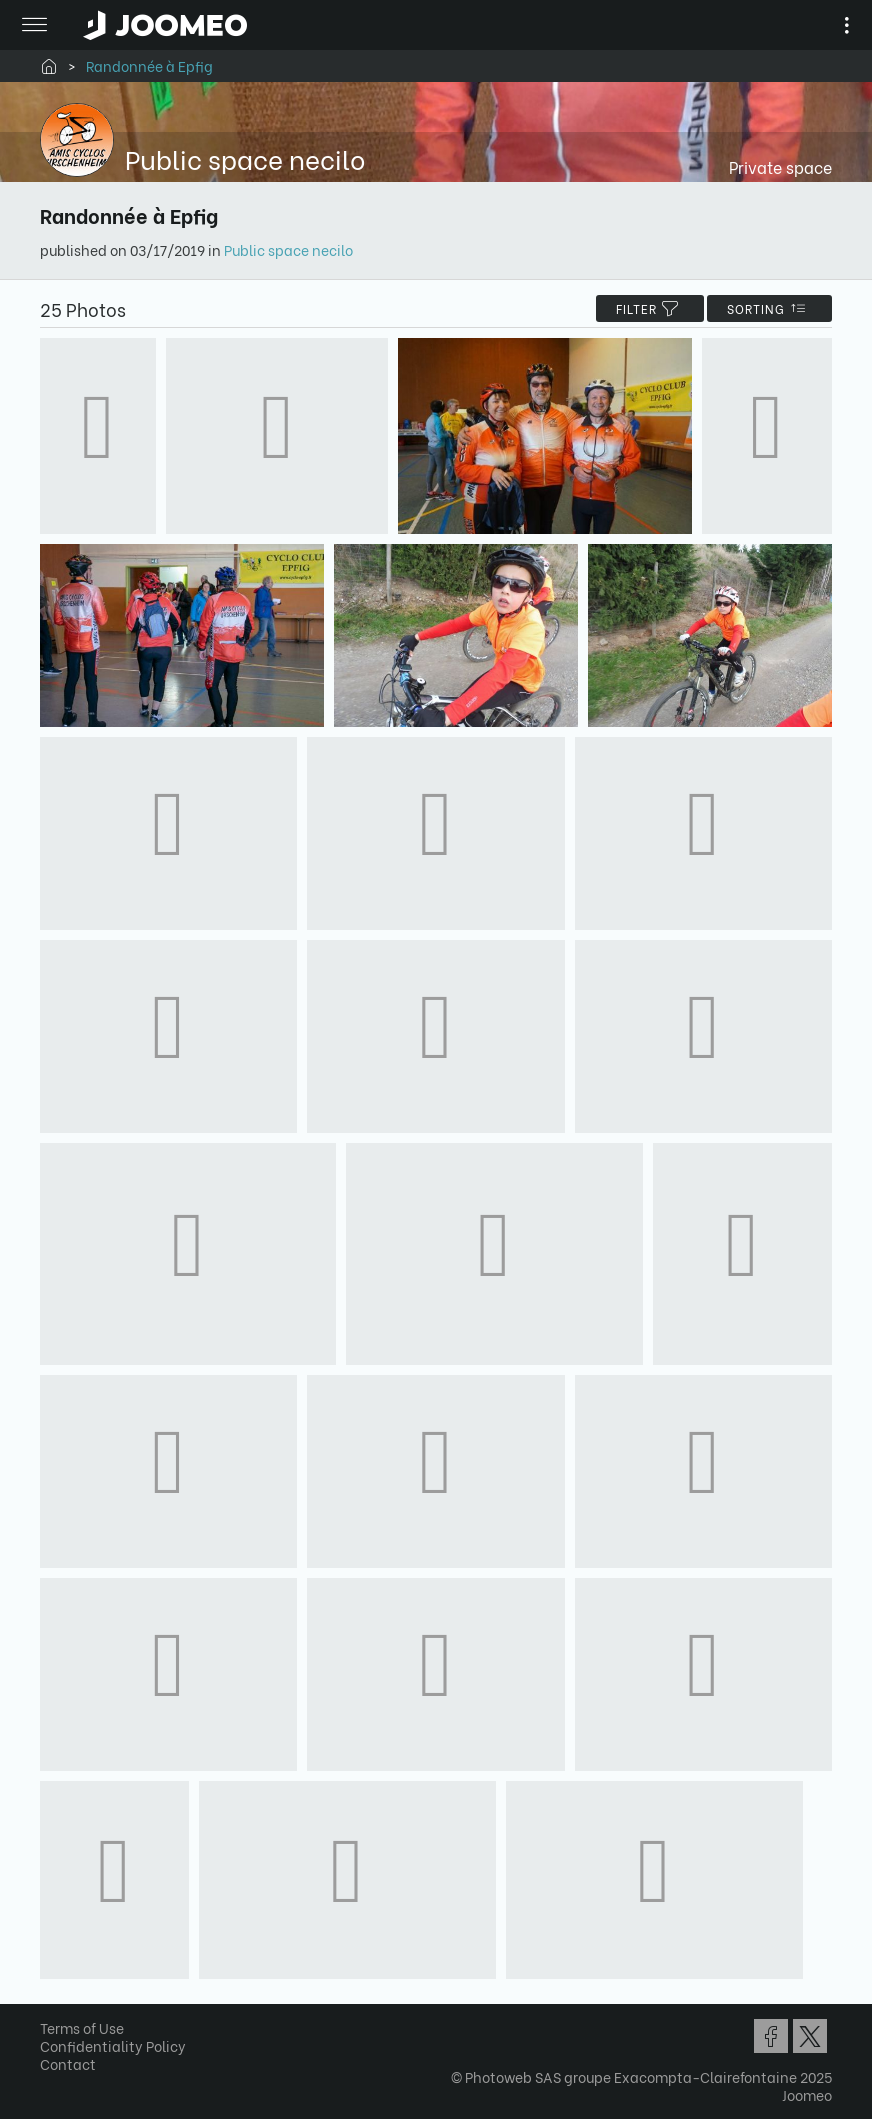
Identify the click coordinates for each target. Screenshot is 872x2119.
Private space (780, 166)
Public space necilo (288, 249)
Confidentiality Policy (113, 2045)
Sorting (769, 308)
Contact (68, 2063)
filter (650, 308)
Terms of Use (82, 2027)
